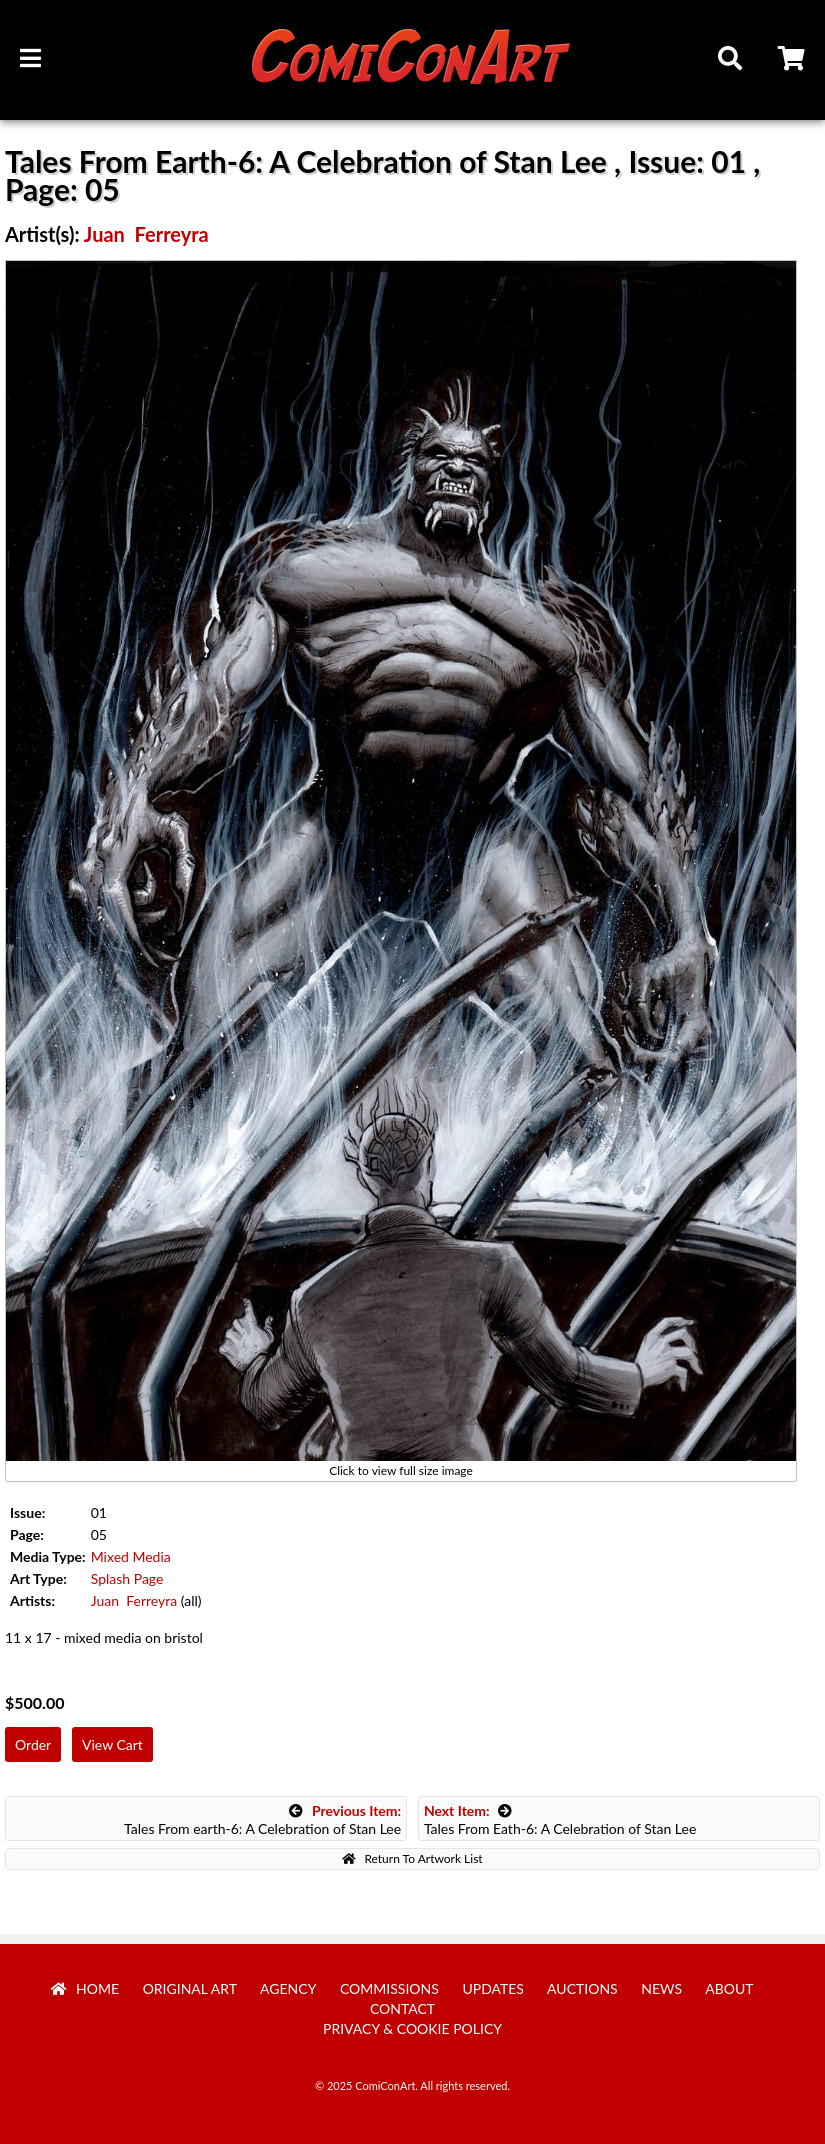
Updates (493, 1988)
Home (85, 1988)
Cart (793, 61)
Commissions (389, 1988)
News (661, 1988)
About (729, 1988)
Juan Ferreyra (146, 234)
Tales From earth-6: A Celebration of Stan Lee (262, 1819)
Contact (402, 2008)
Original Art (190, 1988)
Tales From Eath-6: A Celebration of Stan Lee (560, 1819)
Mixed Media (131, 1556)
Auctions (582, 1988)
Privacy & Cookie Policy (412, 2028)
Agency (288, 1988)
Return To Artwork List (412, 1858)
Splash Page (127, 1578)
